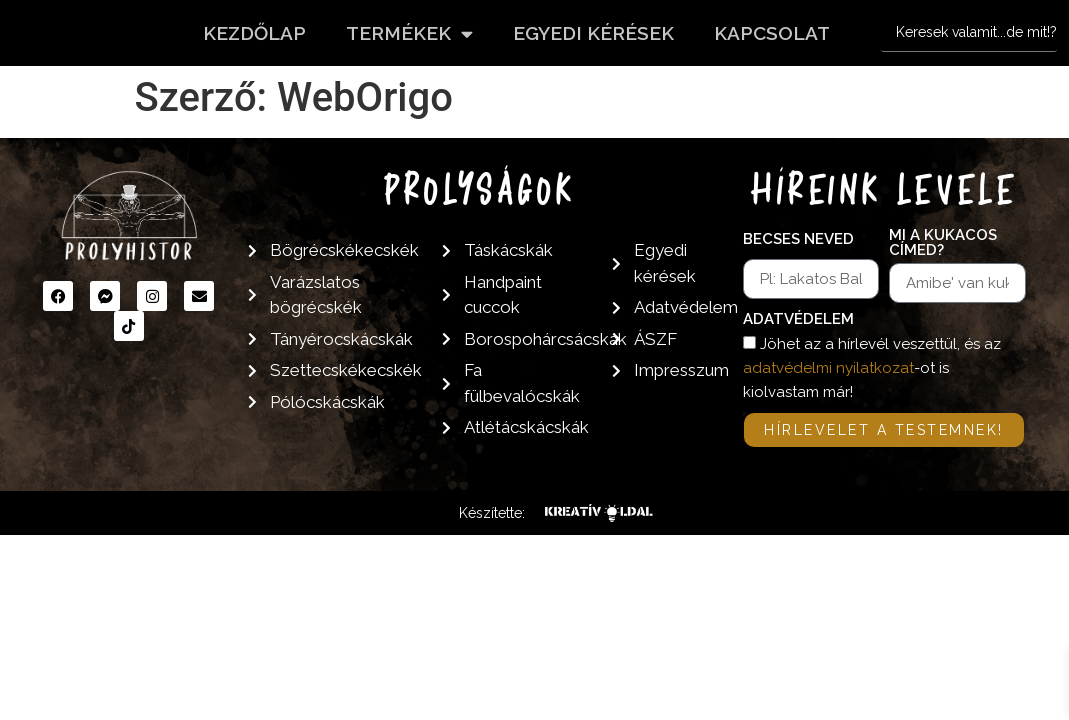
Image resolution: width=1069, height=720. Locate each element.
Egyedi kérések (593, 33)
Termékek (409, 33)
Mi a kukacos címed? (943, 243)
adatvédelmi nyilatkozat (828, 368)
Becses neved (798, 240)
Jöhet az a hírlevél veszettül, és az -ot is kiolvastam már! (872, 368)
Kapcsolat (772, 33)
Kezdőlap (254, 33)
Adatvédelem (798, 320)
